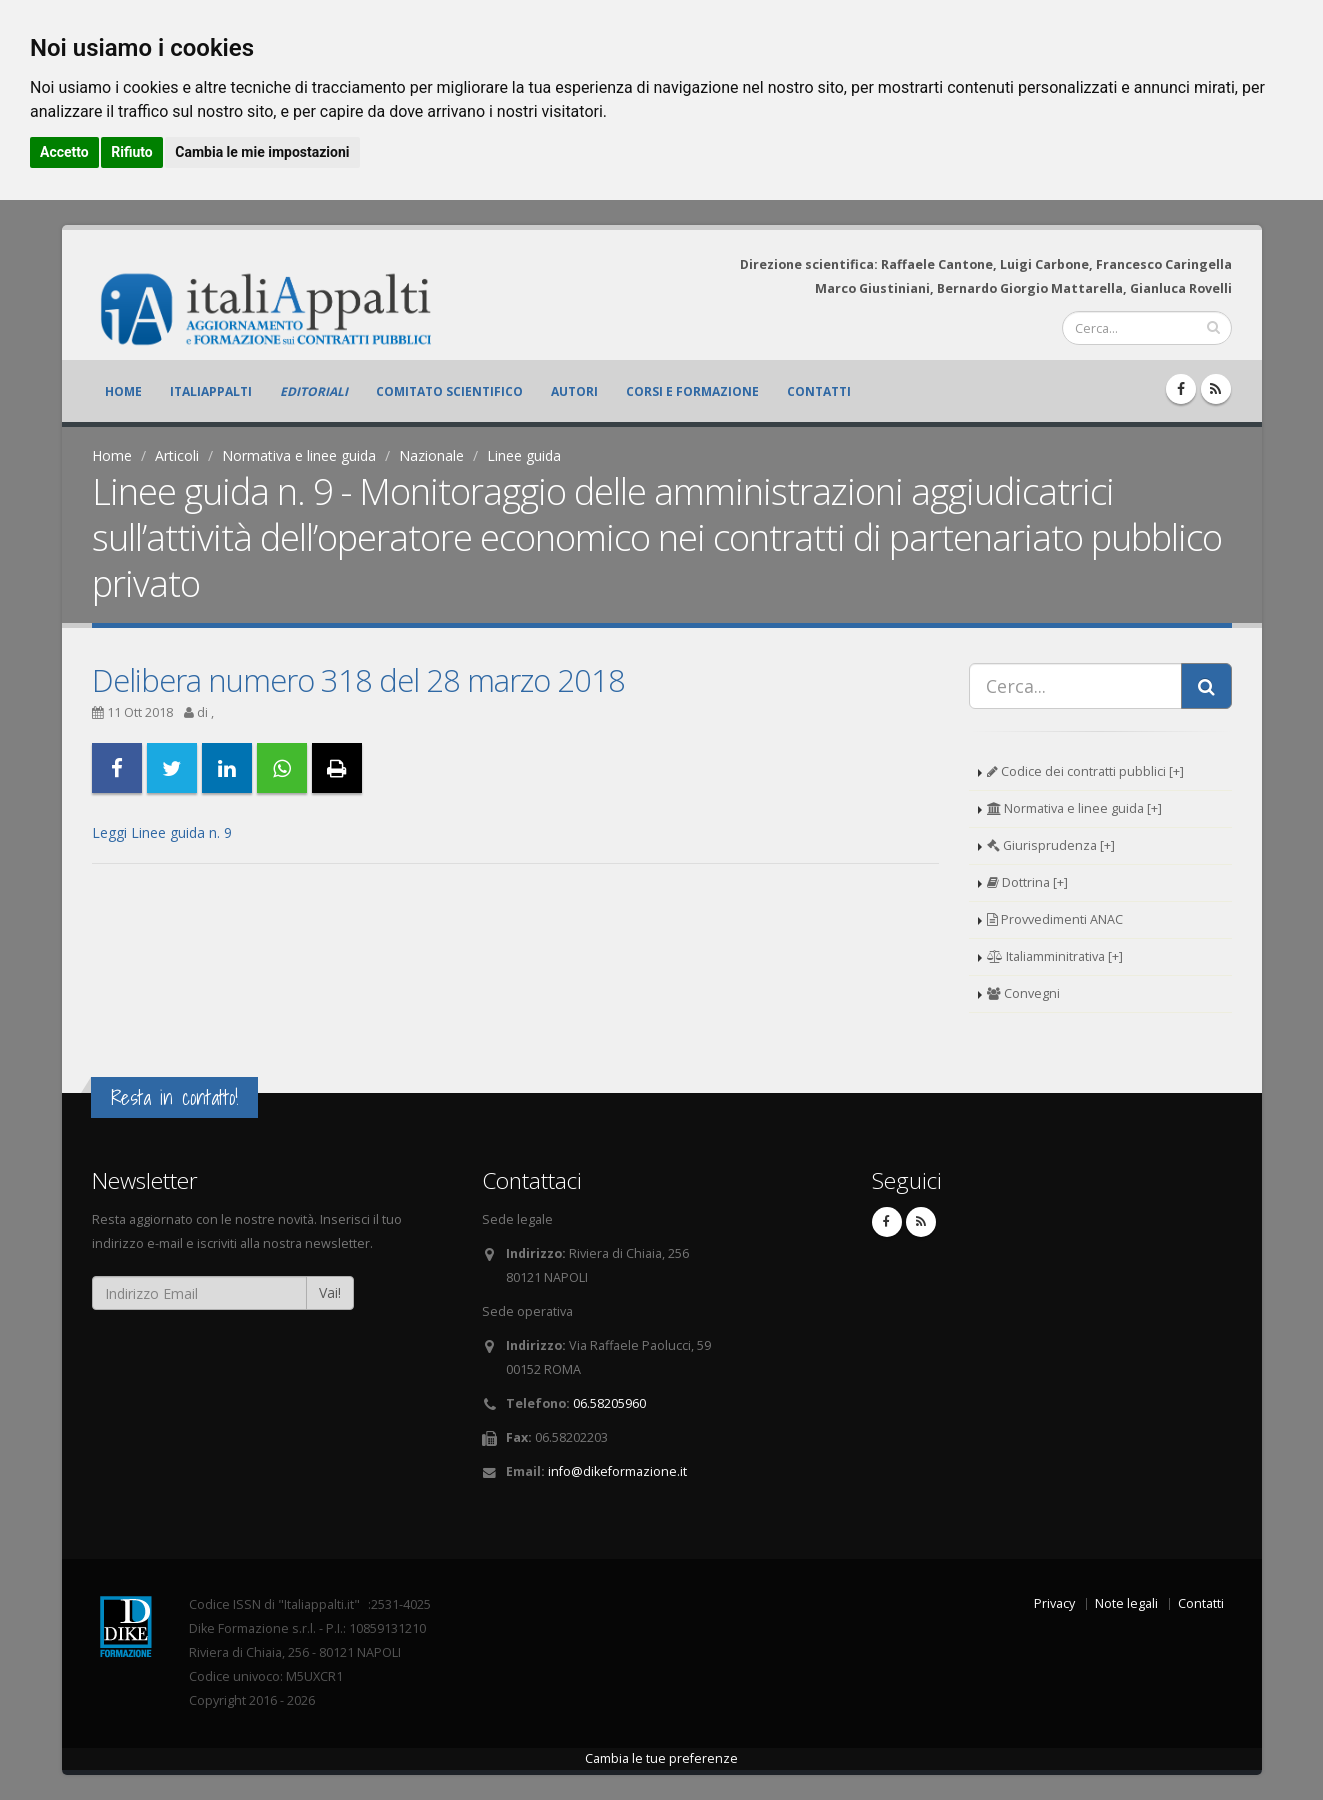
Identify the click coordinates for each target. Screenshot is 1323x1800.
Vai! (330, 1292)
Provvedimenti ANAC (1055, 919)
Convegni (1023, 993)
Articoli (177, 455)
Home (123, 391)
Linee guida (524, 455)
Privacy (1054, 1603)
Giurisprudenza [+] (1051, 845)
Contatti (819, 391)
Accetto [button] (64, 152)
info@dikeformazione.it (617, 1471)
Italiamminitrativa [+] (1055, 956)
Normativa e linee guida (299, 455)
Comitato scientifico (449, 391)
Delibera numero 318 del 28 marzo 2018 (358, 680)
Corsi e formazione (692, 391)
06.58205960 (609, 1403)
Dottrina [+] (1027, 882)
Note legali (1126, 1603)
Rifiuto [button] (132, 152)
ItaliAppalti (211, 391)
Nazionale (431, 455)
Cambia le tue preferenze (661, 1758)
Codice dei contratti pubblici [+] (1085, 771)
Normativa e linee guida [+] (1074, 808)
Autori (574, 391)
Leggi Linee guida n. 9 (162, 832)
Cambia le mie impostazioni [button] (262, 152)
